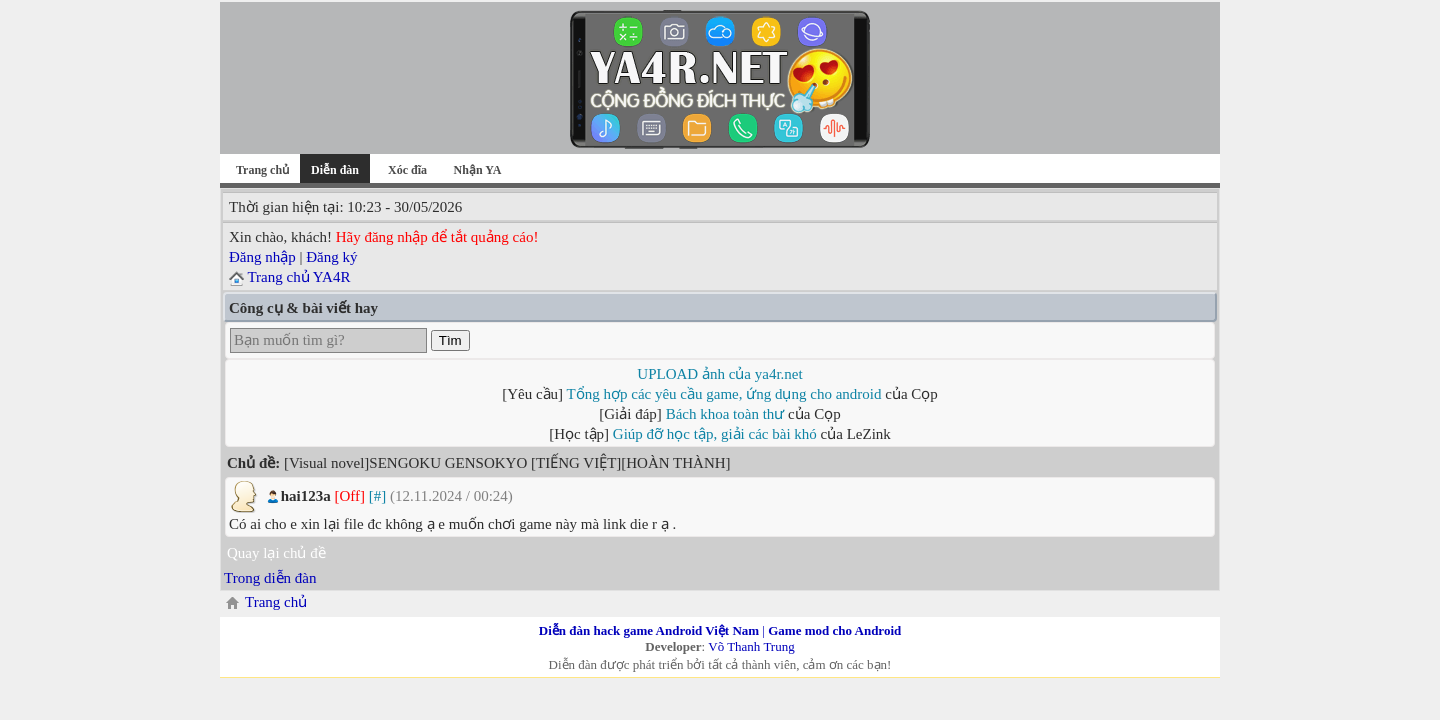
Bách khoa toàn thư (725, 414)
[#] (378, 496)
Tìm (450, 340)
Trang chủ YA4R (298, 277)
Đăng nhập (262, 257)
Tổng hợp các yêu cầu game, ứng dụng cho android (724, 394)
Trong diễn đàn (270, 578)
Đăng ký (331, 257)
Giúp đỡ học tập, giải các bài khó (715, 434)
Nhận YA (478, 170)
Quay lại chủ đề (276, 553)
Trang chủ (262, 170)
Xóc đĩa (407, 170)
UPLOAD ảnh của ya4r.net (719, 374)
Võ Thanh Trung (751, 646)
